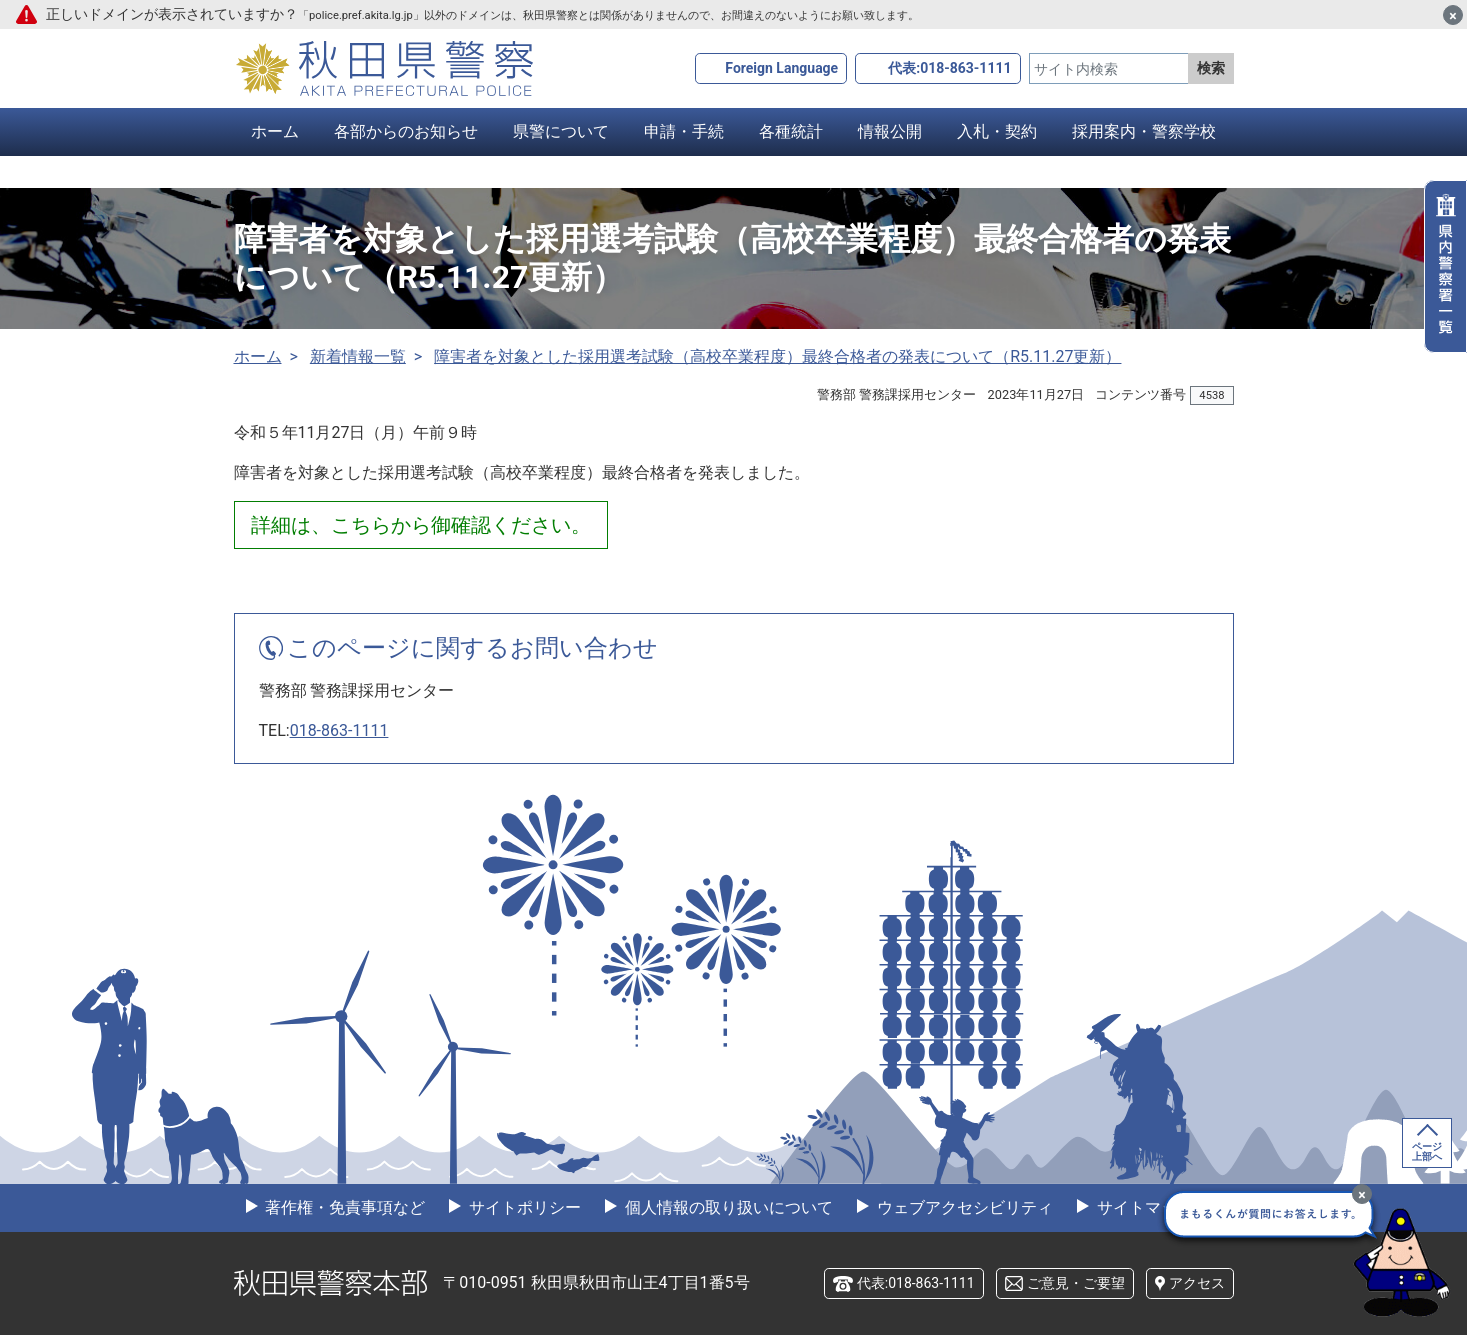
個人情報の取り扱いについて (727, 1207)
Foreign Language (781, 68)
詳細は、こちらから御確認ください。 (421, 525)
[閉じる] (1453, 15)
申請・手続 (684, 131)
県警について (561, 131)
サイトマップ (1143, 1207)
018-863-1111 (339, 730)
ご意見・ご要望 (1076, 1283)
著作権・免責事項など (344, 1207)
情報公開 (890, 131)
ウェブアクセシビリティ (963, 1207)
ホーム (275, 131)
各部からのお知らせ (406, 131)
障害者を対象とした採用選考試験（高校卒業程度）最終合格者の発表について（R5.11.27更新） (777, 356)
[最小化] (1362, 1194)
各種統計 (791, 131)
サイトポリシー (523, 1207)
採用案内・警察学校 (1144, 131)
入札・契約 (997, 131)
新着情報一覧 (358, 356)
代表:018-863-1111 (949, 68)
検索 (1211, 68)
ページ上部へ (1427, 1151)
